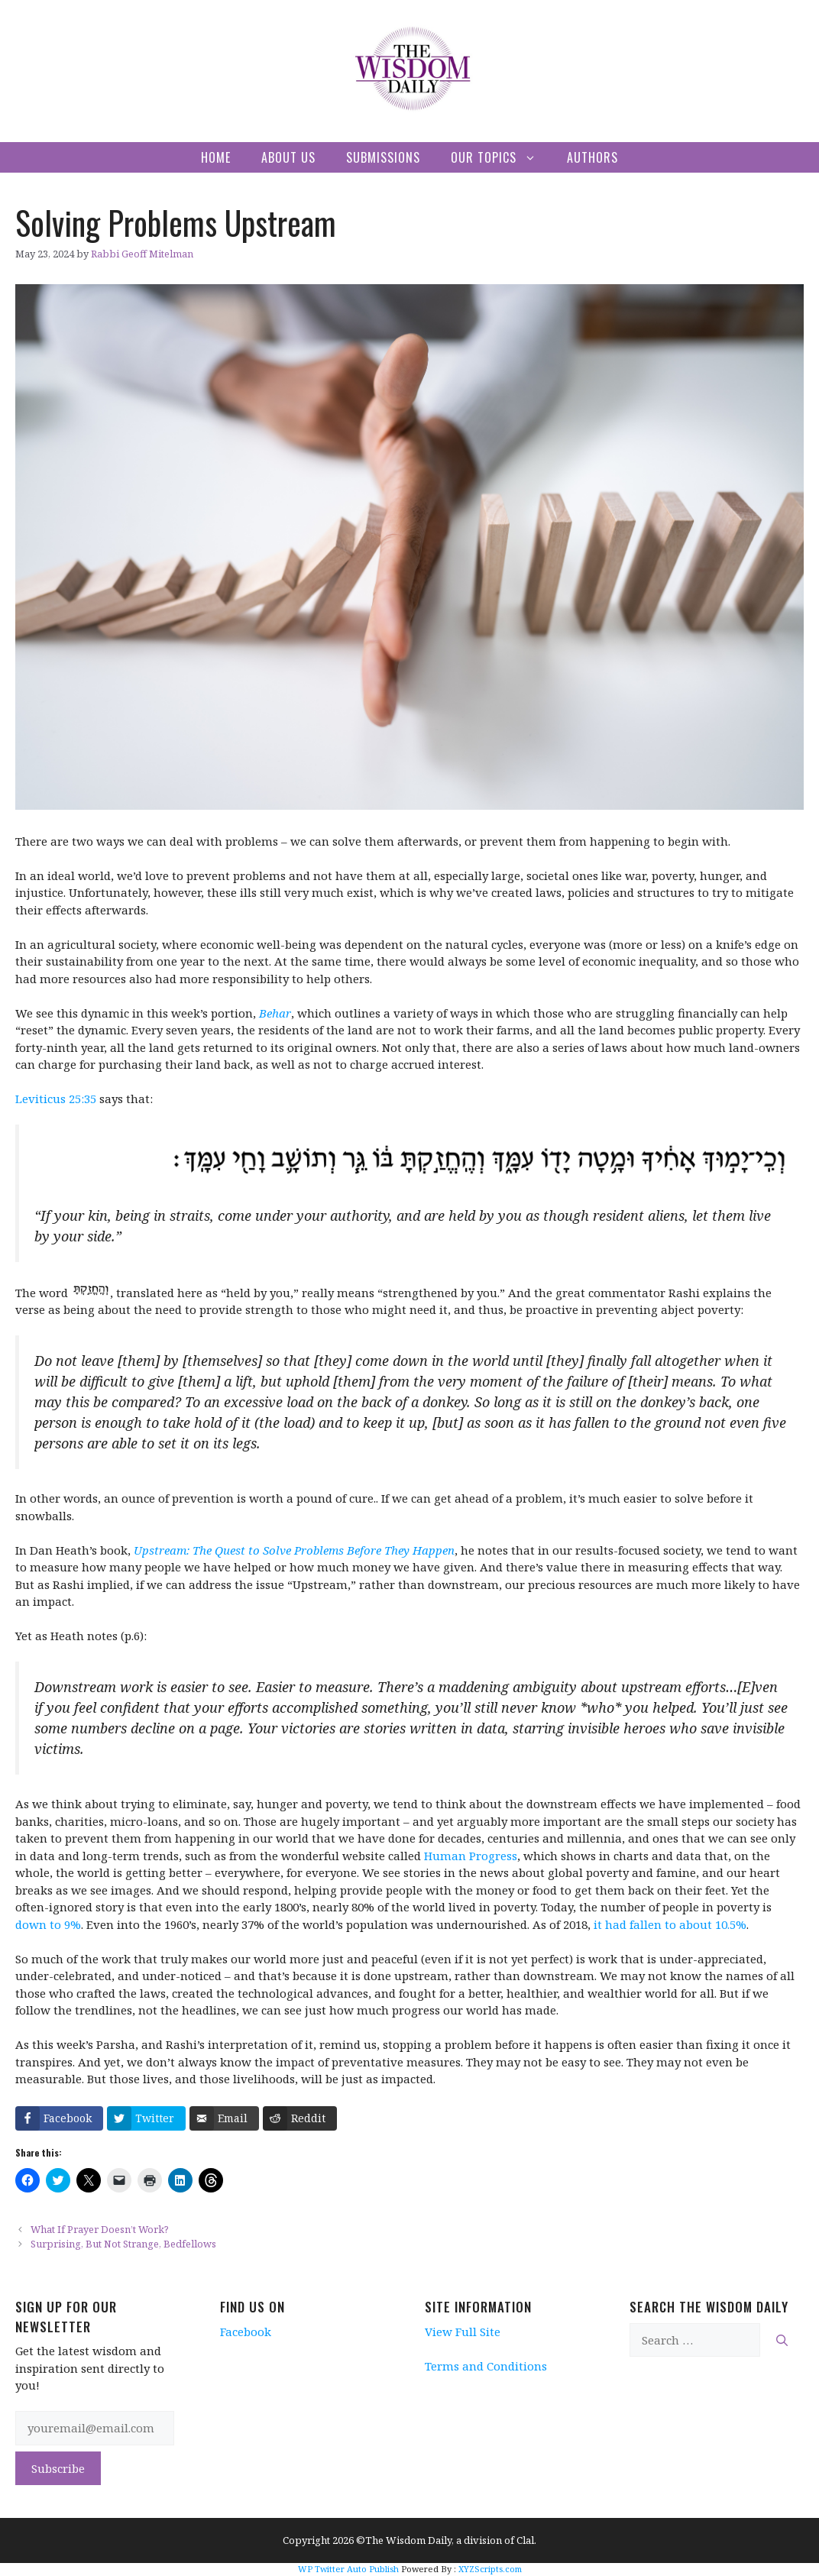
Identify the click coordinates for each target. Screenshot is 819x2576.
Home (216, 157)
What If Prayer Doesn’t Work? (100, 2229)
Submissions (383, 157)
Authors (592, 157)
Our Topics (501, 157)
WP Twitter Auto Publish (348, 2568)
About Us (288, 157)
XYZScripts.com (490, 2568)
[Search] (782, 2340)
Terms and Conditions (486, 2366)
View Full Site (462, 2331)
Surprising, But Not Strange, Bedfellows (123, 2244)
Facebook (245, 2331)
